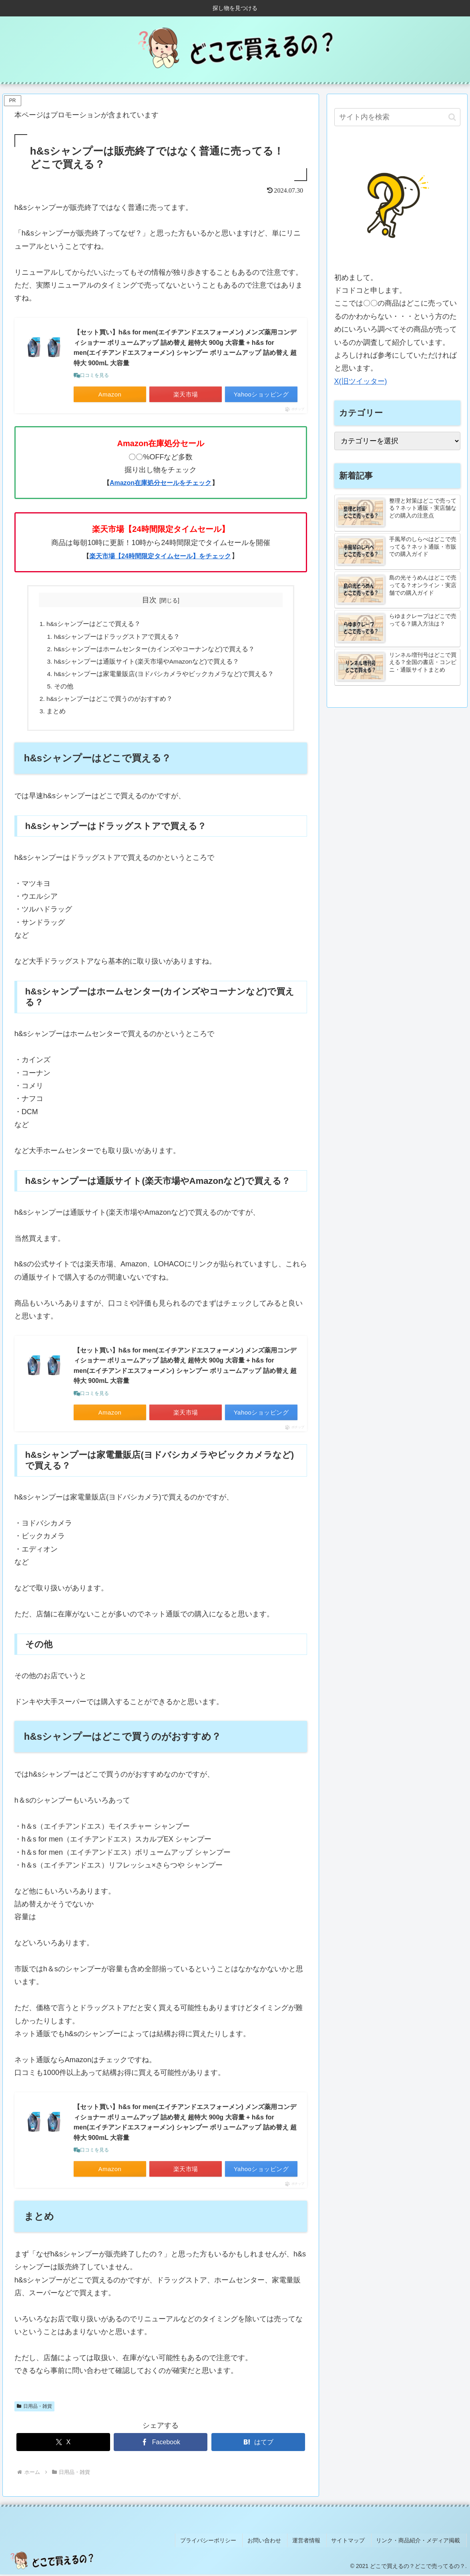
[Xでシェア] (63, 2447)
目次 (149, 600)
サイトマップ (353, 2543)
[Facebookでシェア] (160, 2447)
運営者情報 (314, 2543)
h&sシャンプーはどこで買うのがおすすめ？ (109, 702)
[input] (397, 117)
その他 (63, 689)
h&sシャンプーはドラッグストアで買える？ (117, 637)
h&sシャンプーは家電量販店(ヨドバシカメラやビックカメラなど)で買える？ (164, 676)
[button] (452, 117)
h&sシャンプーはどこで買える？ (93, 624)
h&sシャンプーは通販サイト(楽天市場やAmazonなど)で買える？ (147, 663)
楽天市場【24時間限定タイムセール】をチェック (160, 556)
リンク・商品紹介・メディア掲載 (420, 2543)
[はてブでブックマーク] (258, 2447)
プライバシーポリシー (221, 2543)
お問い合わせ (274, 2543)
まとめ (55, 715)
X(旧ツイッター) (360, 381)
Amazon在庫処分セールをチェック (160, 482)
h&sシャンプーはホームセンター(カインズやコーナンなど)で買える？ (154, 650)
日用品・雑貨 (34, 2411)
